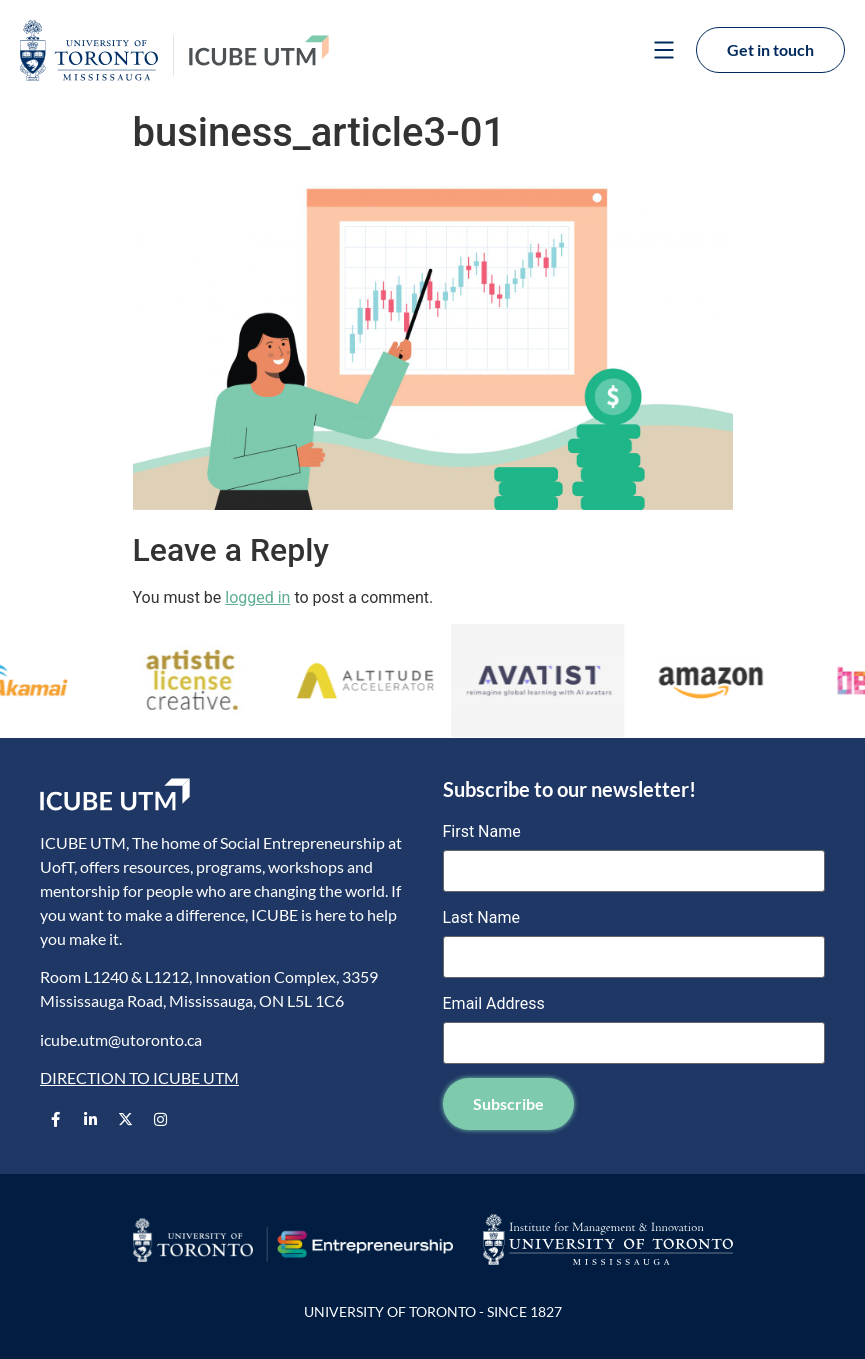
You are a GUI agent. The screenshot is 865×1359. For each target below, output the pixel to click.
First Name (482, 832)
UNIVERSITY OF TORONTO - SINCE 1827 (433, 1311)
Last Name (481, 918)
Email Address (494, 1004)
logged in (257, 597)
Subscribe (508, 1103)
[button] (663, 52)
